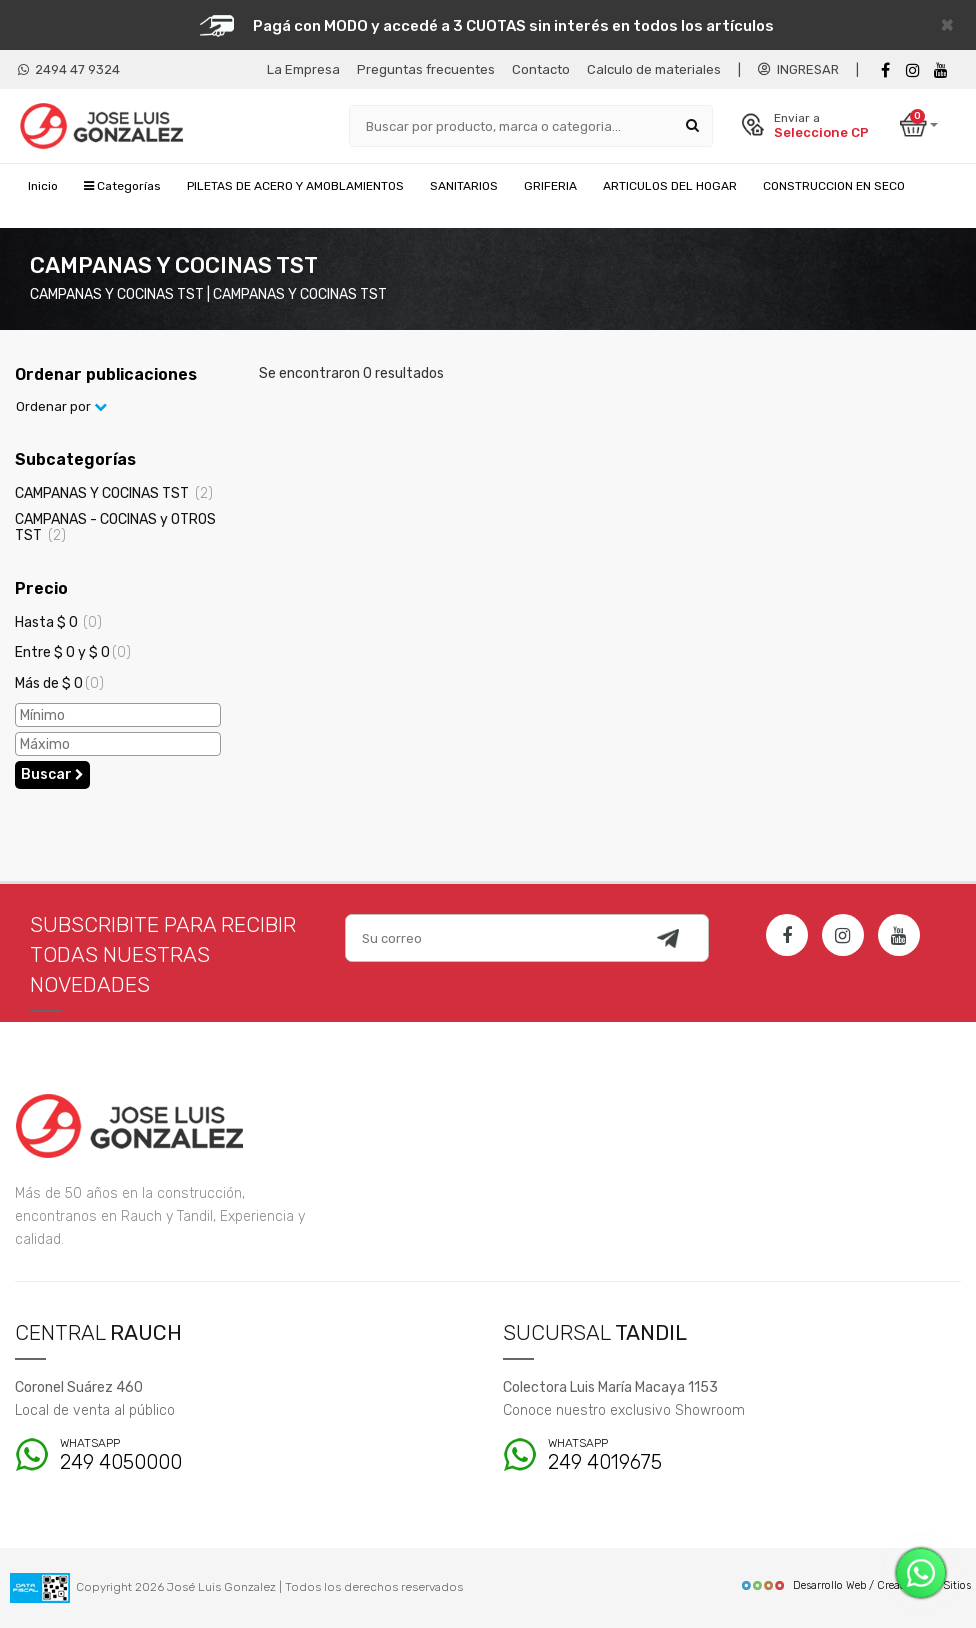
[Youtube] (941, 70)
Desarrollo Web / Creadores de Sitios (855, 1585)
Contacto (541, 69)
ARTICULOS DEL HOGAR (670, 186)
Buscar (52, 774)
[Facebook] (885, 70)
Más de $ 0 (59, 683)
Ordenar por (61, 406)
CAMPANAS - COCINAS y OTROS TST (115, 527)
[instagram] (913, 70)
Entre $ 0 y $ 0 (73, 652)
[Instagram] (843, 935)
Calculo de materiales (654, 69)
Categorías (122, 186)
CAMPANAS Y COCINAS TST (114, 493)
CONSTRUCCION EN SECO (834, 186)
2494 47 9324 (69, 69)
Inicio (43, 186)
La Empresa (303, 69)
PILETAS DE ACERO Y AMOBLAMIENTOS (295, 186)
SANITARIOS (464, 186)
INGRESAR (798, 69)
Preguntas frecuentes (426, 69)
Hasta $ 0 (58, 622)
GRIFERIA (550, 186)
